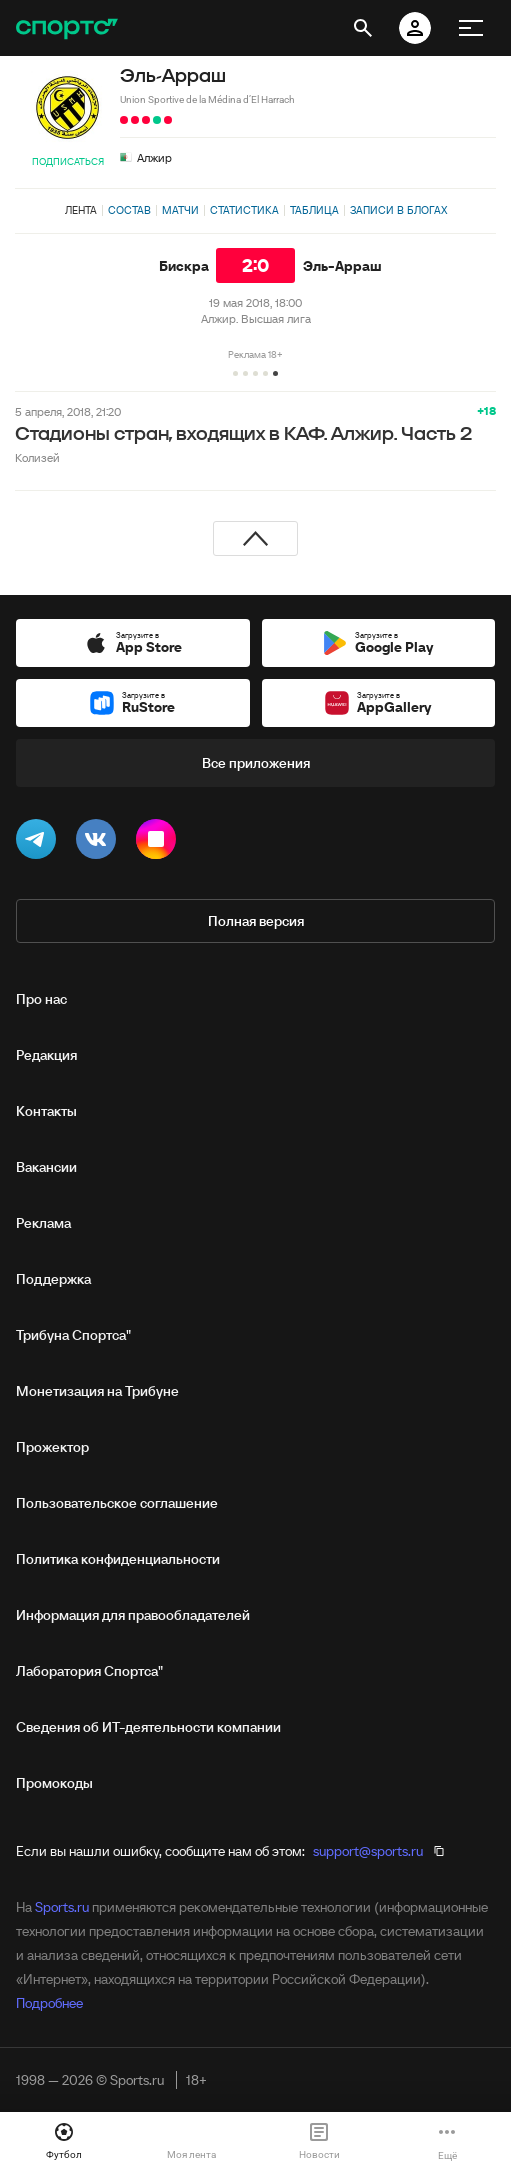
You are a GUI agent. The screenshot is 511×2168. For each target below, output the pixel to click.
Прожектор (52, 1447)
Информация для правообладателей (133, 1615)
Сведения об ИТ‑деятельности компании (148, 1727)
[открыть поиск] (363, 28)
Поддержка (53, 1279)
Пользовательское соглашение (117, 1503)
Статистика (244, 210)
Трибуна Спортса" (73, 1335)
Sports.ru (62, 1907)
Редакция (46, 1055)
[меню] (471, 28)
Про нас (41, 999)
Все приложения (256, 763)
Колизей (37, 457)
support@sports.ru (368, 1851)
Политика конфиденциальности (118, 1559)
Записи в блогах (398, 210)
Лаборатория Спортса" (89, 1671)
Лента (81, 210)
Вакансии (46, 1167)
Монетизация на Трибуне (97, 1391)
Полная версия (256, 921)
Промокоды (54, 1783)
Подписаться (68, 161)
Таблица (314, 210)
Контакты (46, 1111)
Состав (129, 210)
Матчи (180, 210)
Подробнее (49, 2003)
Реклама (43, 1223)
